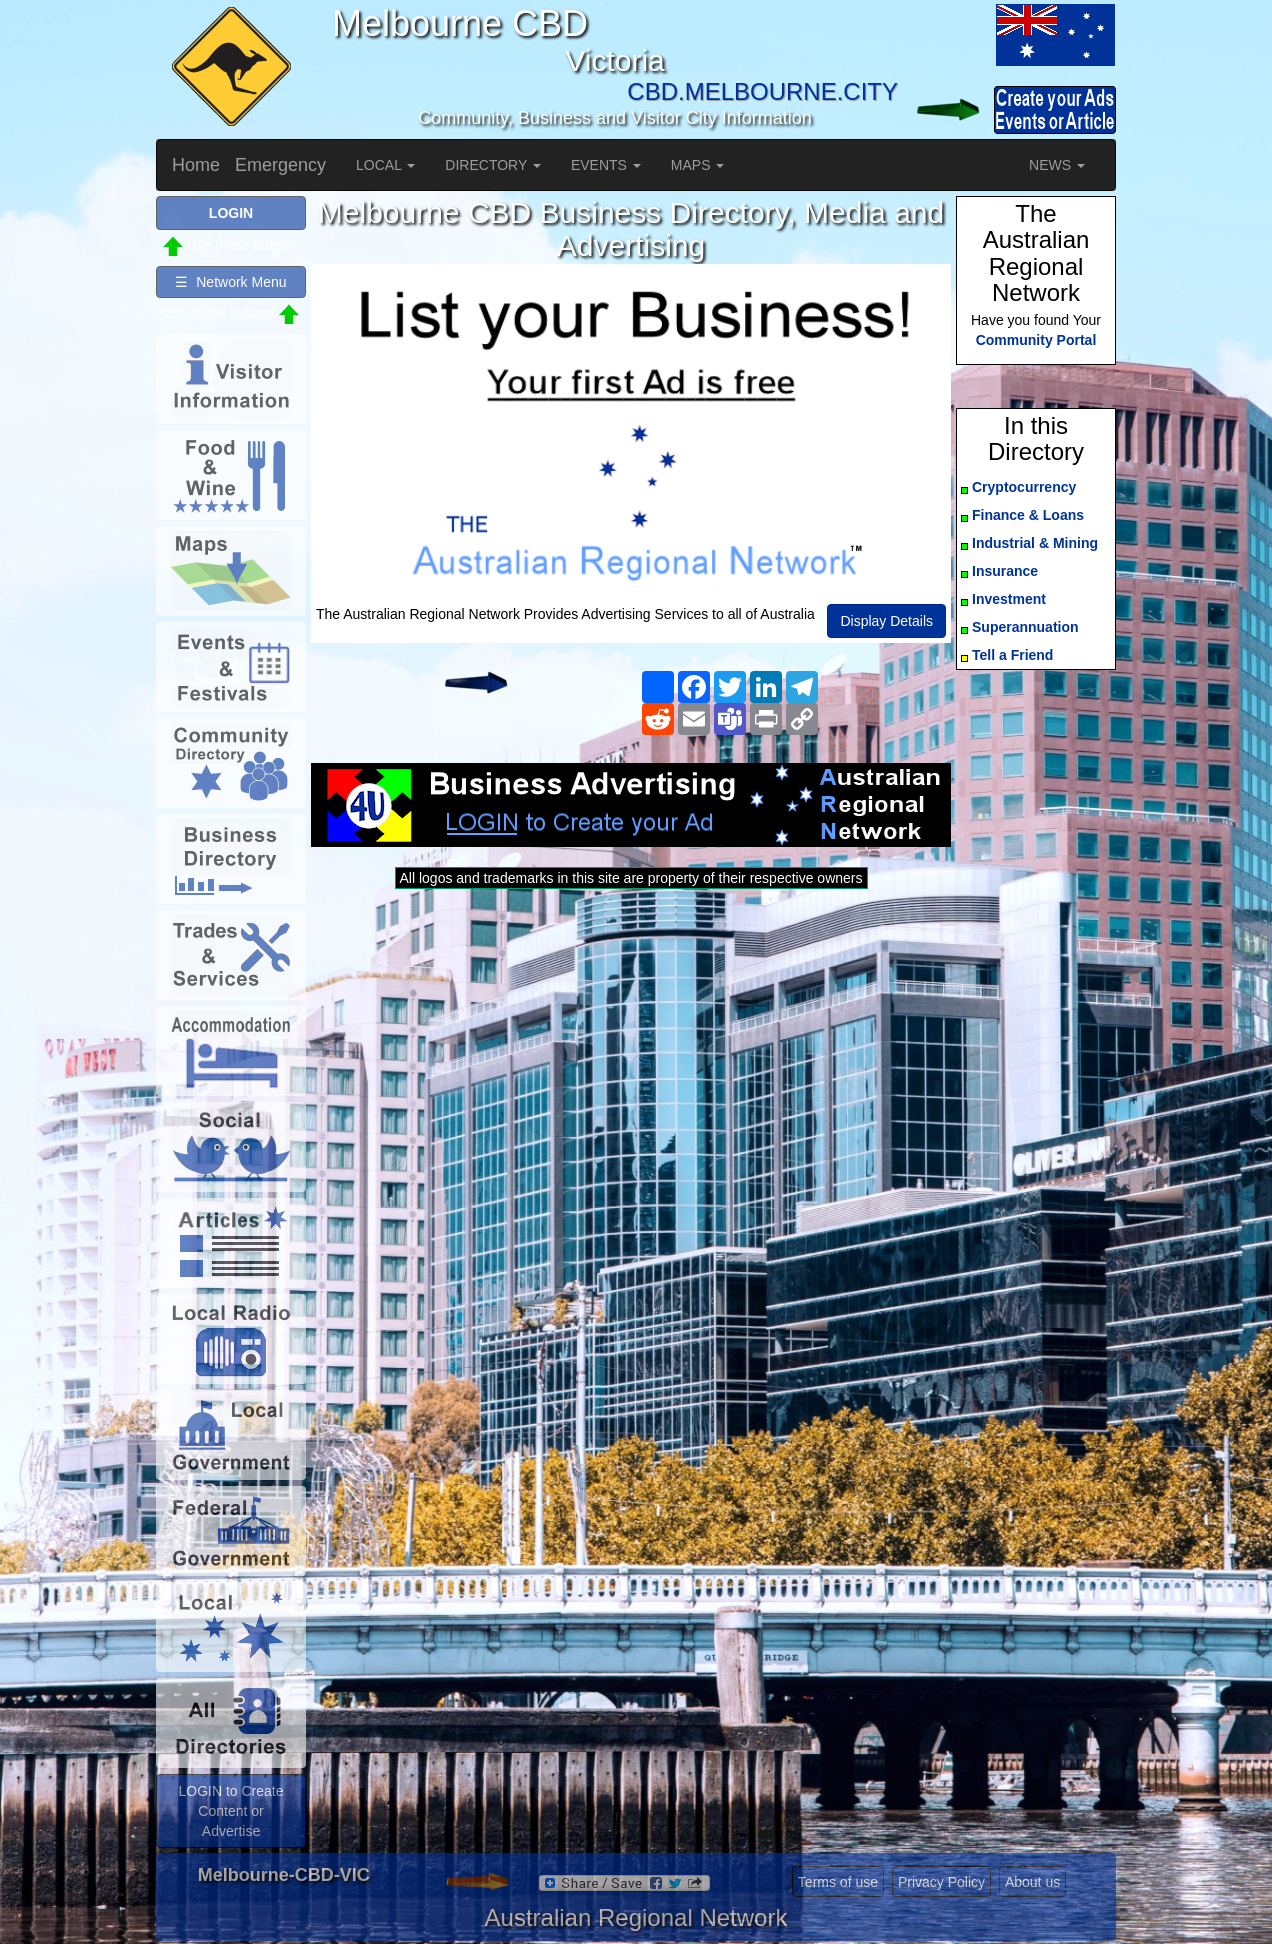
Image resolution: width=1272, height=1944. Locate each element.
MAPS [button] (698, 165)
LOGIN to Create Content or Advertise (230, 1811)
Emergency (280, 165)
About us (1032, 1882)
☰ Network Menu (230, 282)
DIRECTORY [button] (493, 165)
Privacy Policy (941, 1882)
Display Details (886, 621)
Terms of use (838, 1882)
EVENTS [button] (606, 165)
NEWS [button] (1057, 165)
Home (196, 165)
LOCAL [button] (385, 165)
